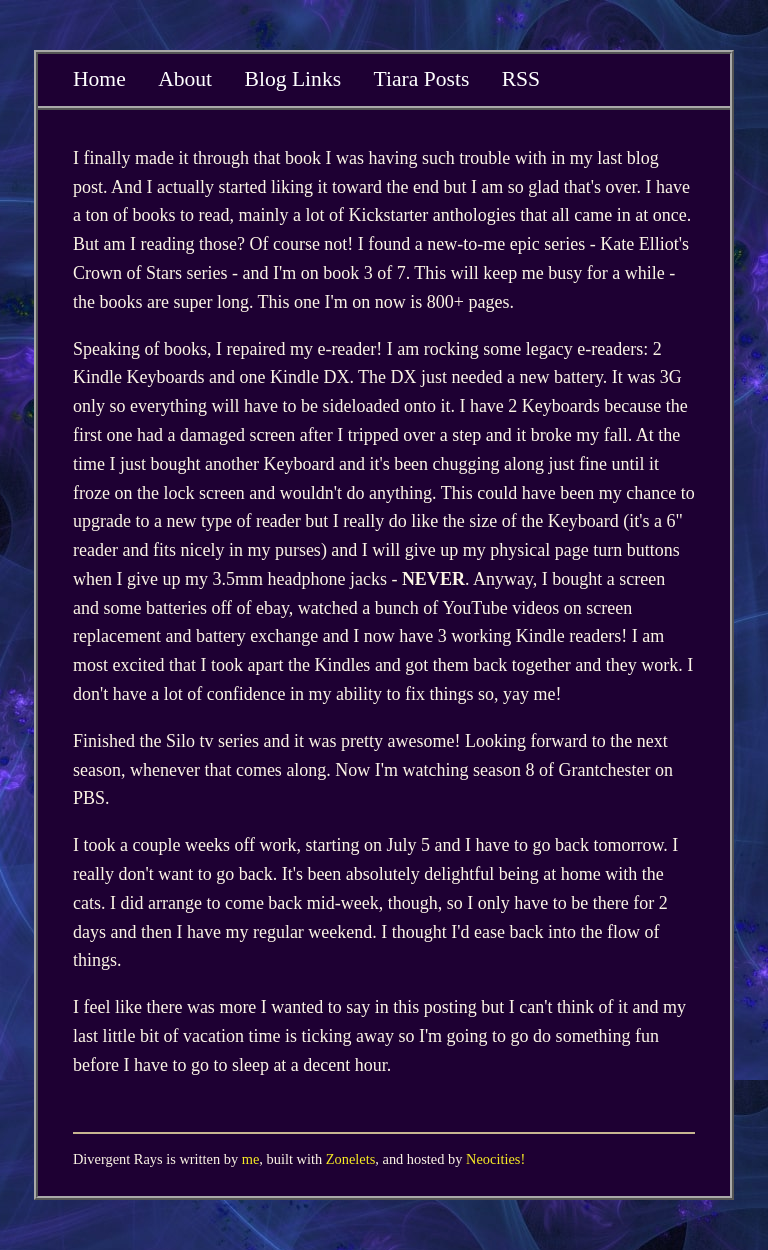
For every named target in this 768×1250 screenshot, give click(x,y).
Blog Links (293, 79)
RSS (521, 79)
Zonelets (351, 1159)
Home (99, 79)
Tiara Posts (421, 79)
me (251, 1159)
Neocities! (495, 1159)
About (185, 79)
